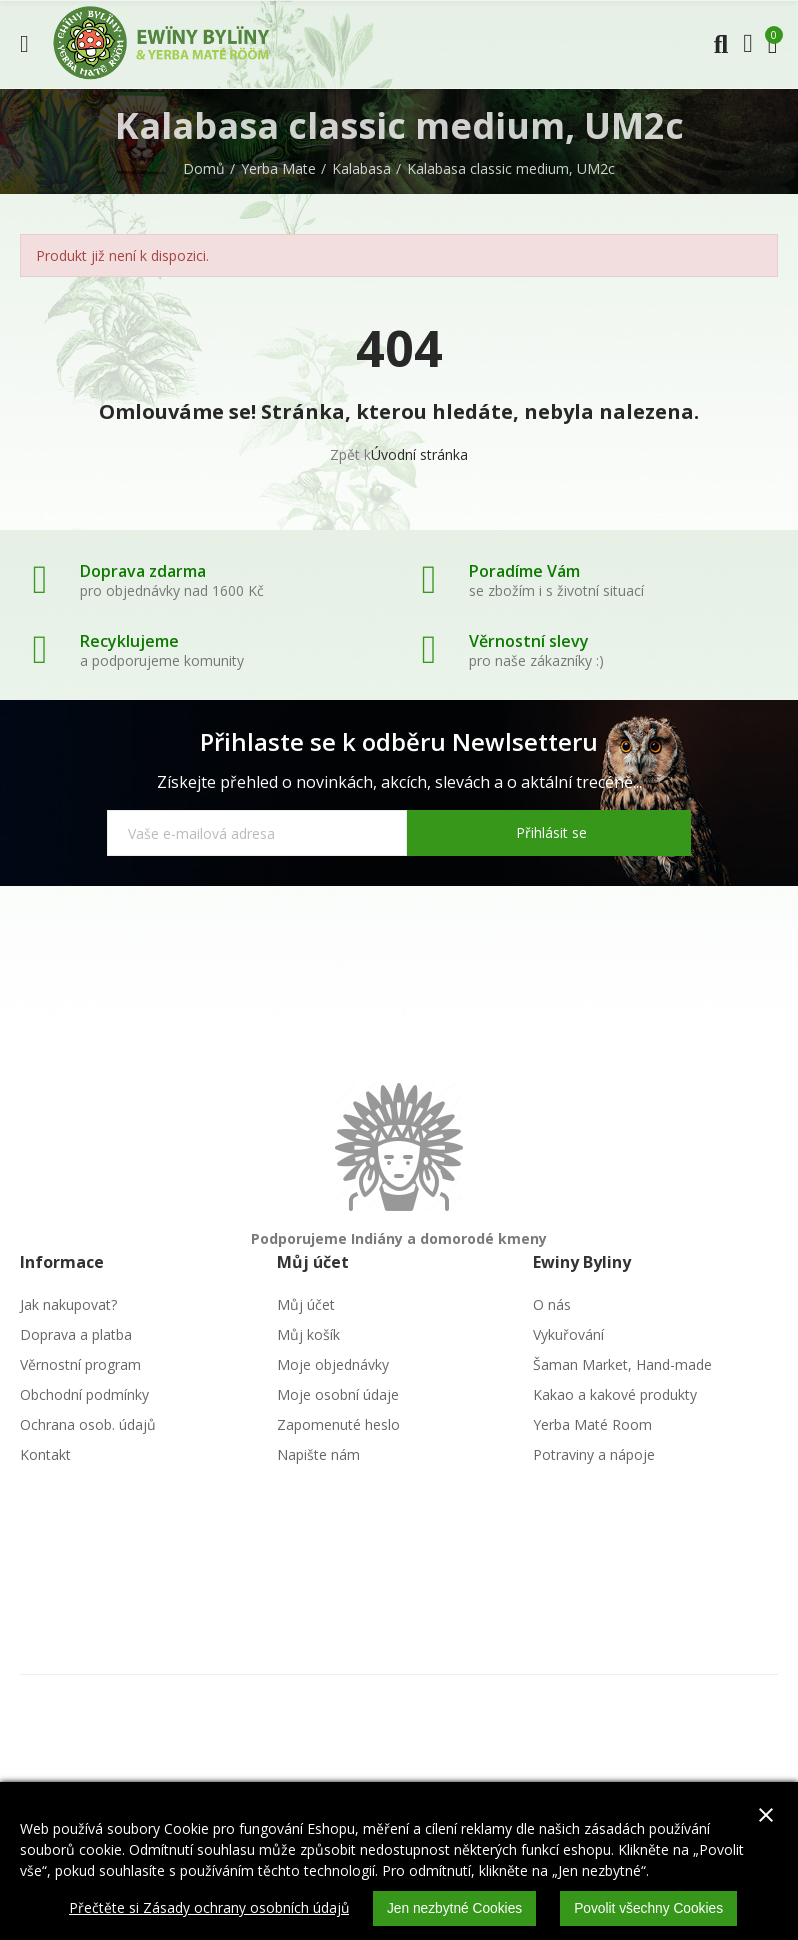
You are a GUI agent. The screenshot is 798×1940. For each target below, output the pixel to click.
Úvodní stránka (419, 454)
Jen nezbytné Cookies (454, 1909)
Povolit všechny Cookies (651, 1909)
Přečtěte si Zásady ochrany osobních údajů (206, 1908)
